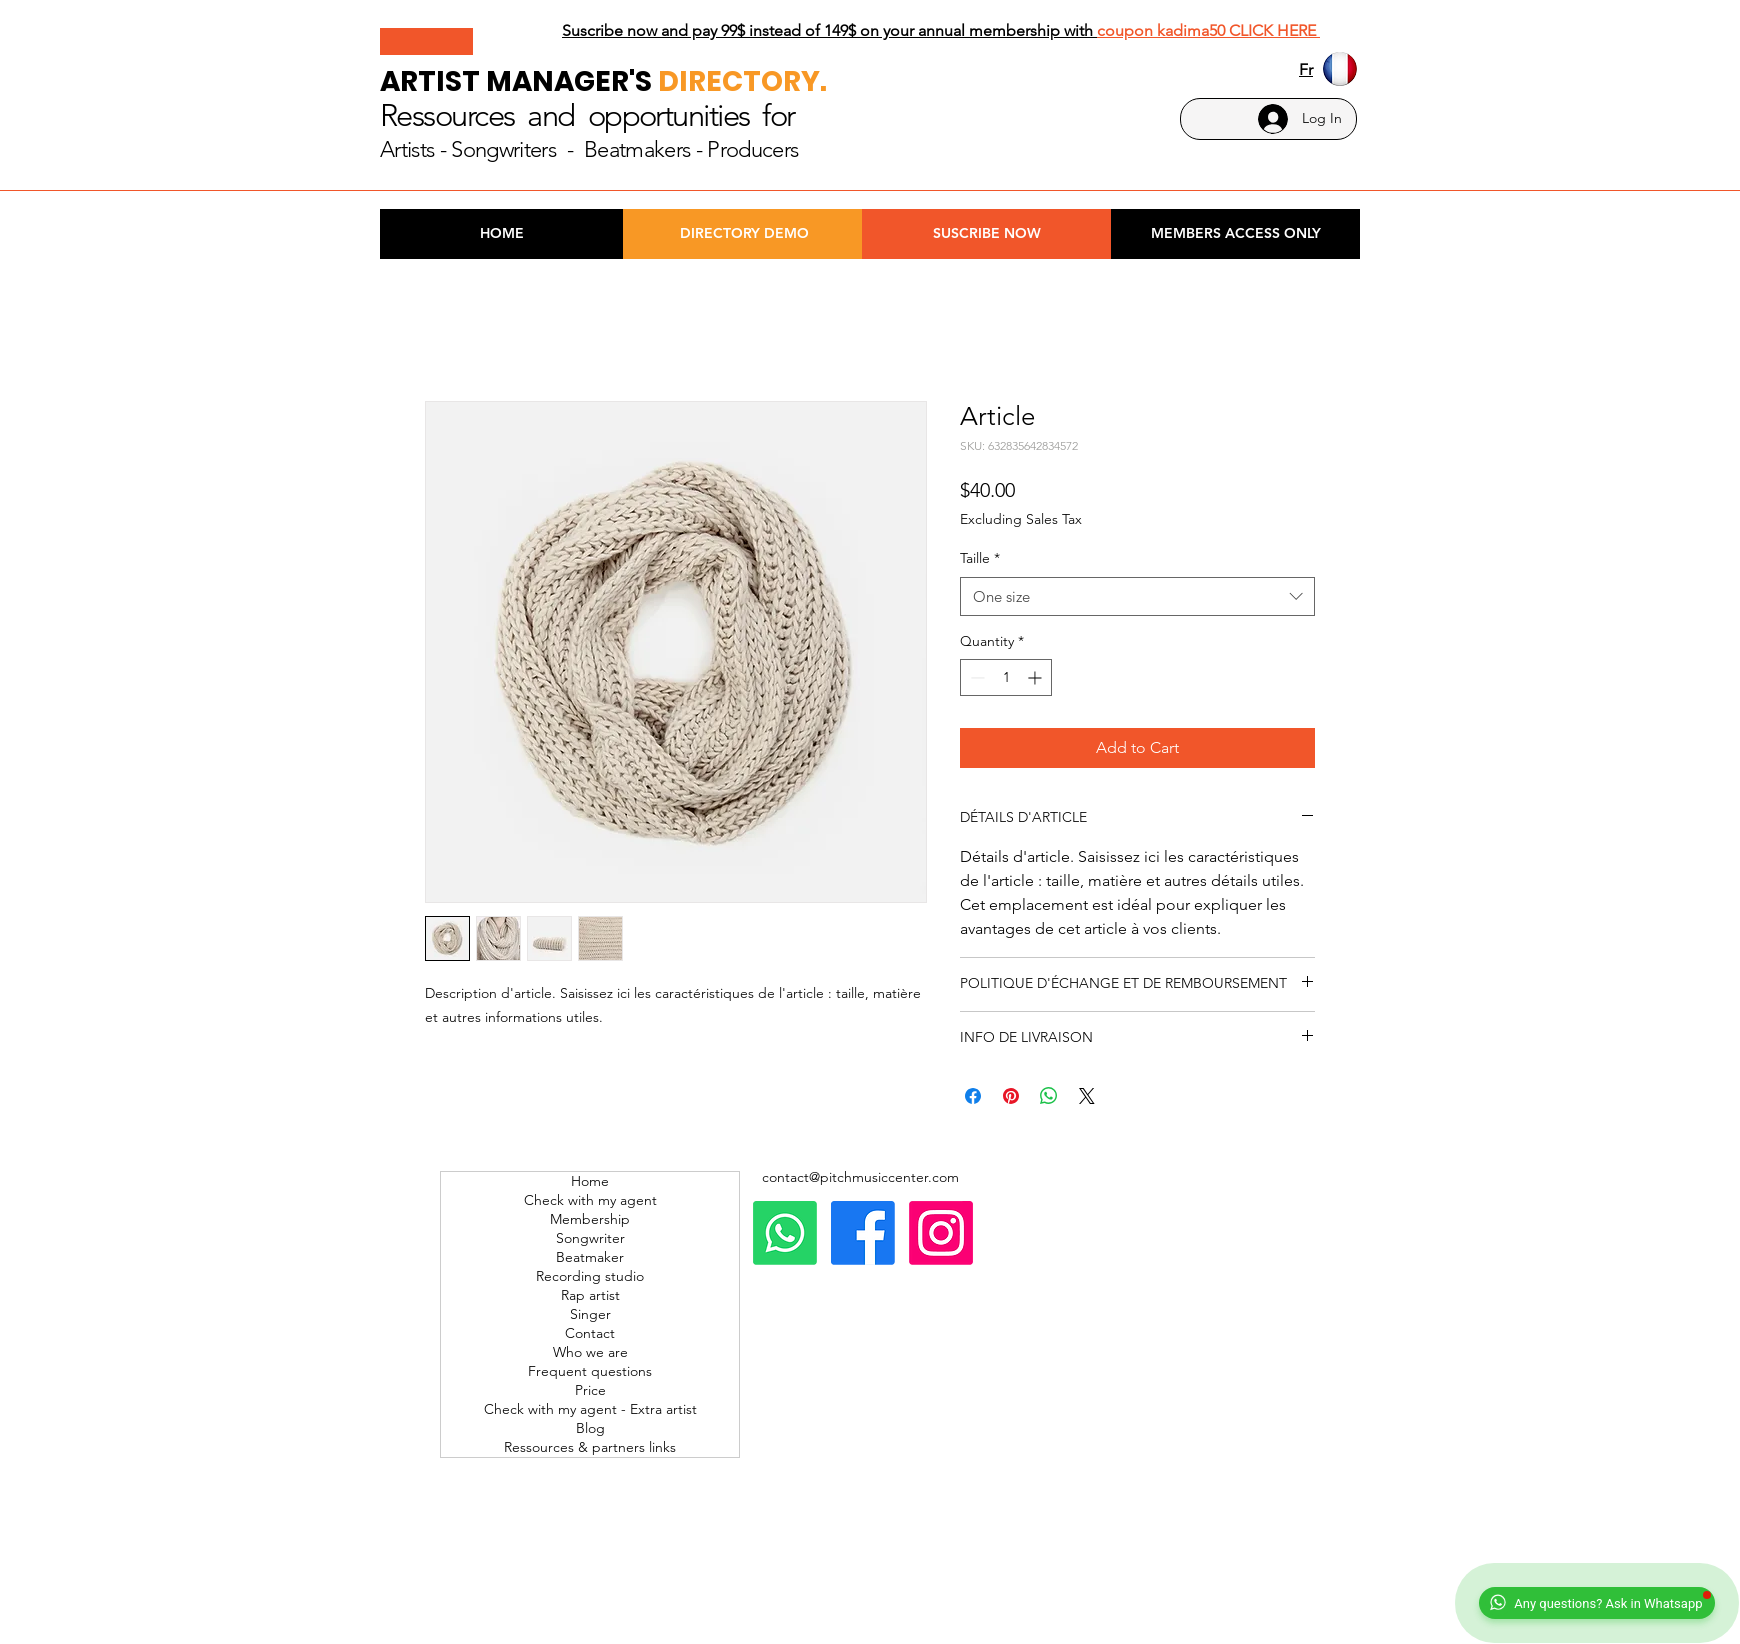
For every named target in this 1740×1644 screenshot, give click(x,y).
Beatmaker (590, 1257)
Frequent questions (590, 1371)
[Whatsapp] (785, 1233)
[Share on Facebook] (973, 1096)
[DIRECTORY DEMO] (744, 234)
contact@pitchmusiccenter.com (860, 1177)
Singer (590, 1314)
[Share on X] (1087, 1096)
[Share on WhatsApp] (1049, 1096)
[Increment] (1036, 677)
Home (590, 1181)
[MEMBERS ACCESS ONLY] (1235, 234)
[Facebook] (863, 1233)
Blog (590, 1428)
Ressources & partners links (590, 1447)
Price (590, 1390)
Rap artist (590, 1295)
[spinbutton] (1006, 677)
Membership (590, 1219)
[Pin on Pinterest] (1011, 1096)
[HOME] (501, 234)
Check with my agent (590, 1200)
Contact (590, 1333)
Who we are (590, 1352)
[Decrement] (975, 677)
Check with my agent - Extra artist (590, 1409)
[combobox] (1137, 596)
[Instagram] (941, 1233)
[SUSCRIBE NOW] (986, 234)
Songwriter (590, 1238)
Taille (980, 558)
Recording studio (590, 1276)
